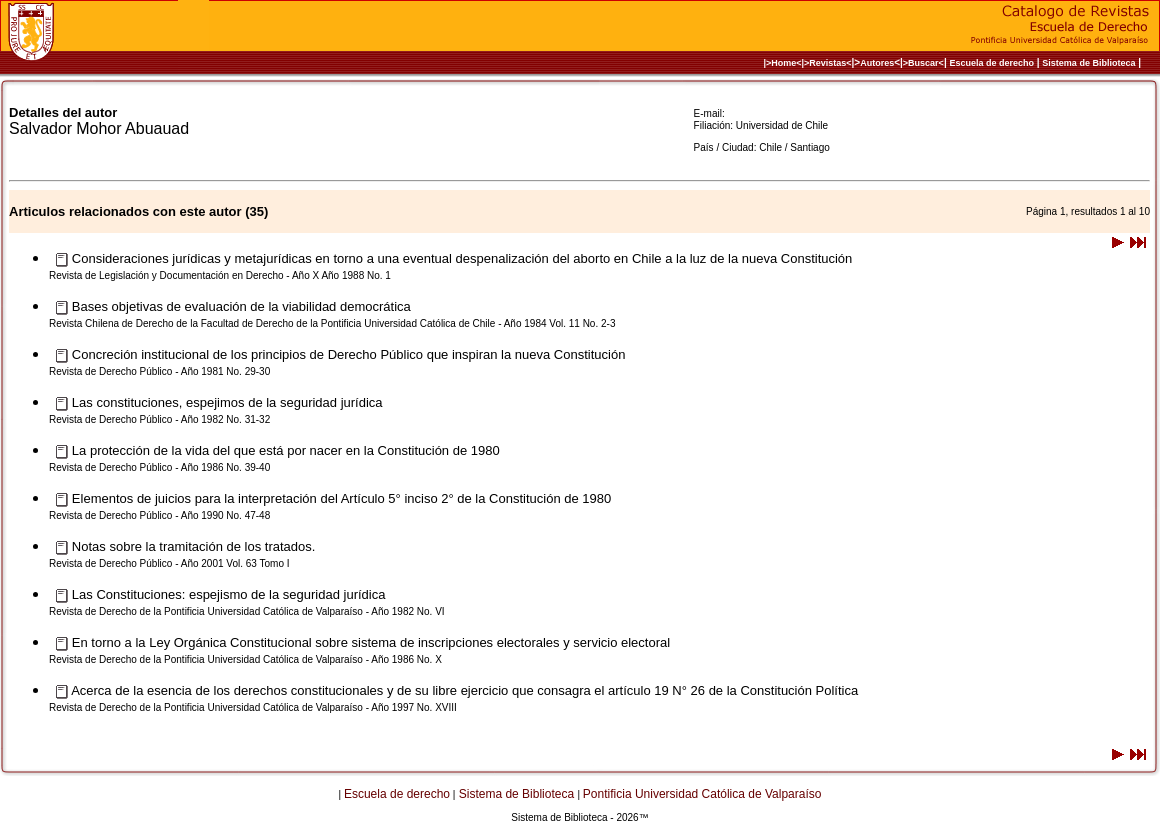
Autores (877, 63)
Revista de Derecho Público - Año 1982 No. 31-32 (159, 419)
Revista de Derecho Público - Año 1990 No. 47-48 (159, 515)
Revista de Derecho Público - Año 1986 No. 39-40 (159, 467)
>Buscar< (923, 63)
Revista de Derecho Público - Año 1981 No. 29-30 (159, 371)
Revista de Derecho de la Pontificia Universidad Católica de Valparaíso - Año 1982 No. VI (247, 611)
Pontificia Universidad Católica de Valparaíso (702, 794)
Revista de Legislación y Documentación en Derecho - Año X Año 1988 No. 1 (220, 275)
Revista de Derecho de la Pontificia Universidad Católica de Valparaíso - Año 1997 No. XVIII (253, 707)
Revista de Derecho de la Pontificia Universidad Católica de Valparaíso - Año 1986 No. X (245, 659)
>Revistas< (828, 63)
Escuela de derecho (991, 63)
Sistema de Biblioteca (1088, 63)
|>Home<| (783, 63)
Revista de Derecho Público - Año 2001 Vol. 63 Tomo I (169, 563)
